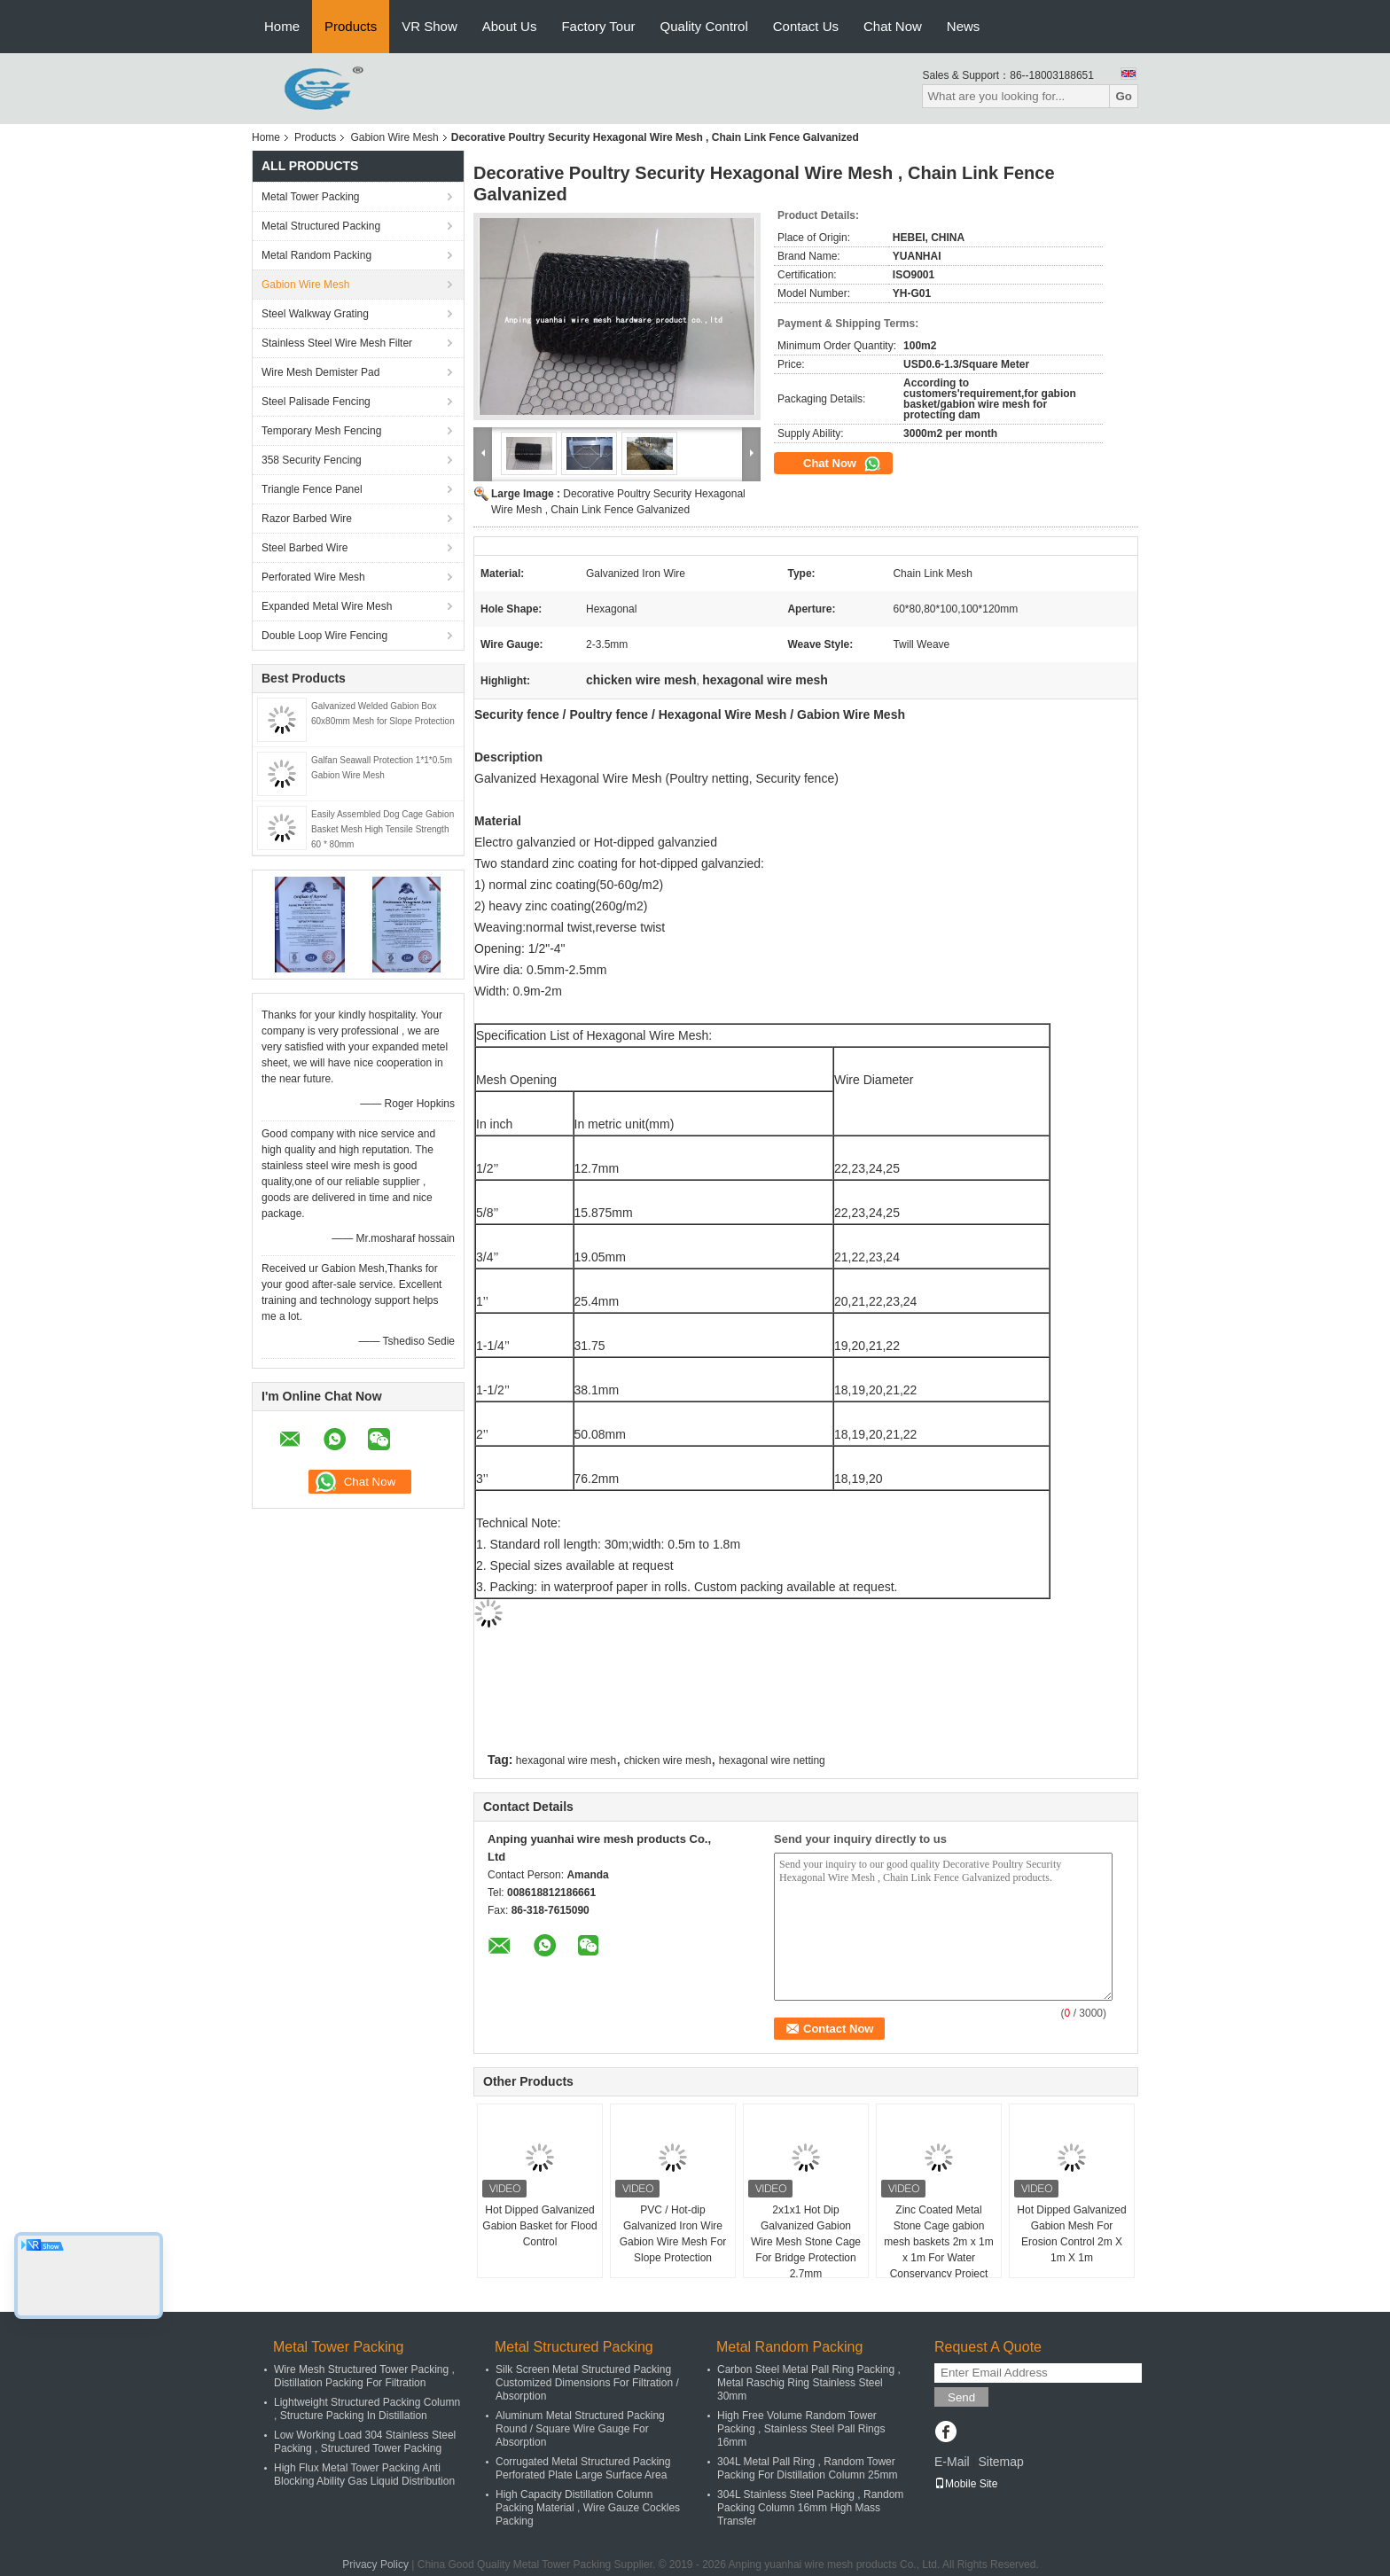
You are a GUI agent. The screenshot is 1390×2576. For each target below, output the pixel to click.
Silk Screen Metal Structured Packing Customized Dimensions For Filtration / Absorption (587, 2382)
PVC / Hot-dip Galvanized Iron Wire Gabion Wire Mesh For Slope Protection (673, 2234)
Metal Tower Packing (311, 197)
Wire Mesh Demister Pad (320, 372)
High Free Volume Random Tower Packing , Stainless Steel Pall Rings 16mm (801, 2428)
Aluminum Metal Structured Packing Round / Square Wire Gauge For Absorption (580, 2428)
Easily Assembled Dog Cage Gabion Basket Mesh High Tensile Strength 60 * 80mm (382, 829)
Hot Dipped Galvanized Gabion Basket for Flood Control (539, 2226)
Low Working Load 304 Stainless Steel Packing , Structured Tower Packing (365, 2442)
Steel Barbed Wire (305, 548)
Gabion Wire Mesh (394, 137)
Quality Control (704, 26)
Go (1123, 96)
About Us (509, 26)
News (963, 26)
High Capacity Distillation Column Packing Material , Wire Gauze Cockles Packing (588, 2507)
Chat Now (892, 26)
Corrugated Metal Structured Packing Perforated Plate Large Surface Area (583, 2468)
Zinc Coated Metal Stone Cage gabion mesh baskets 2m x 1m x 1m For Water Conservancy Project (938, 2242)
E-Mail (952, 2462)
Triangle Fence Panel (312, 489)
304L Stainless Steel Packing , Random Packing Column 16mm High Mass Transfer (810, 2507)
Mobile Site (965, 2484)
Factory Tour (598, 26)
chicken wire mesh (668, 1760)
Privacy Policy (375, 2564)
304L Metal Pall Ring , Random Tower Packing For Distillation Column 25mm (807, 2468)
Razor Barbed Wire (307, 518)
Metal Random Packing (316, 255)
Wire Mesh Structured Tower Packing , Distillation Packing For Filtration (364, 2376)
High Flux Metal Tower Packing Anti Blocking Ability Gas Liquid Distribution (364, 2474)
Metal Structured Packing (321, 226)
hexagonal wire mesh (566, 1760)
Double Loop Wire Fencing (324, 635)
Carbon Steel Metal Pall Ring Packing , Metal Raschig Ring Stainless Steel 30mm (809, 2382)
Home (282, 26)
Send (961, 2397)
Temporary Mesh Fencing (321, 431)
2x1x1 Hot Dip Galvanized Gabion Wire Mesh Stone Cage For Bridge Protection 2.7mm (806, 2242)
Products (350, 26)
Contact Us (806, 26)
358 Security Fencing (312, 460)
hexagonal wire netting (772, 1760)
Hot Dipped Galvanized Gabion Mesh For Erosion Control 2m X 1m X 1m (1071, 2234)
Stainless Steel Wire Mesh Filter (337, 343)
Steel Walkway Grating (315, 314)
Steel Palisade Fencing (316, 401)
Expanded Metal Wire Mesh (327, 606)
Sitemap (1000, 2462)
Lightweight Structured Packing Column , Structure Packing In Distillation (367, 2409)
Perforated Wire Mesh (313, 577)
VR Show (429, 26)
